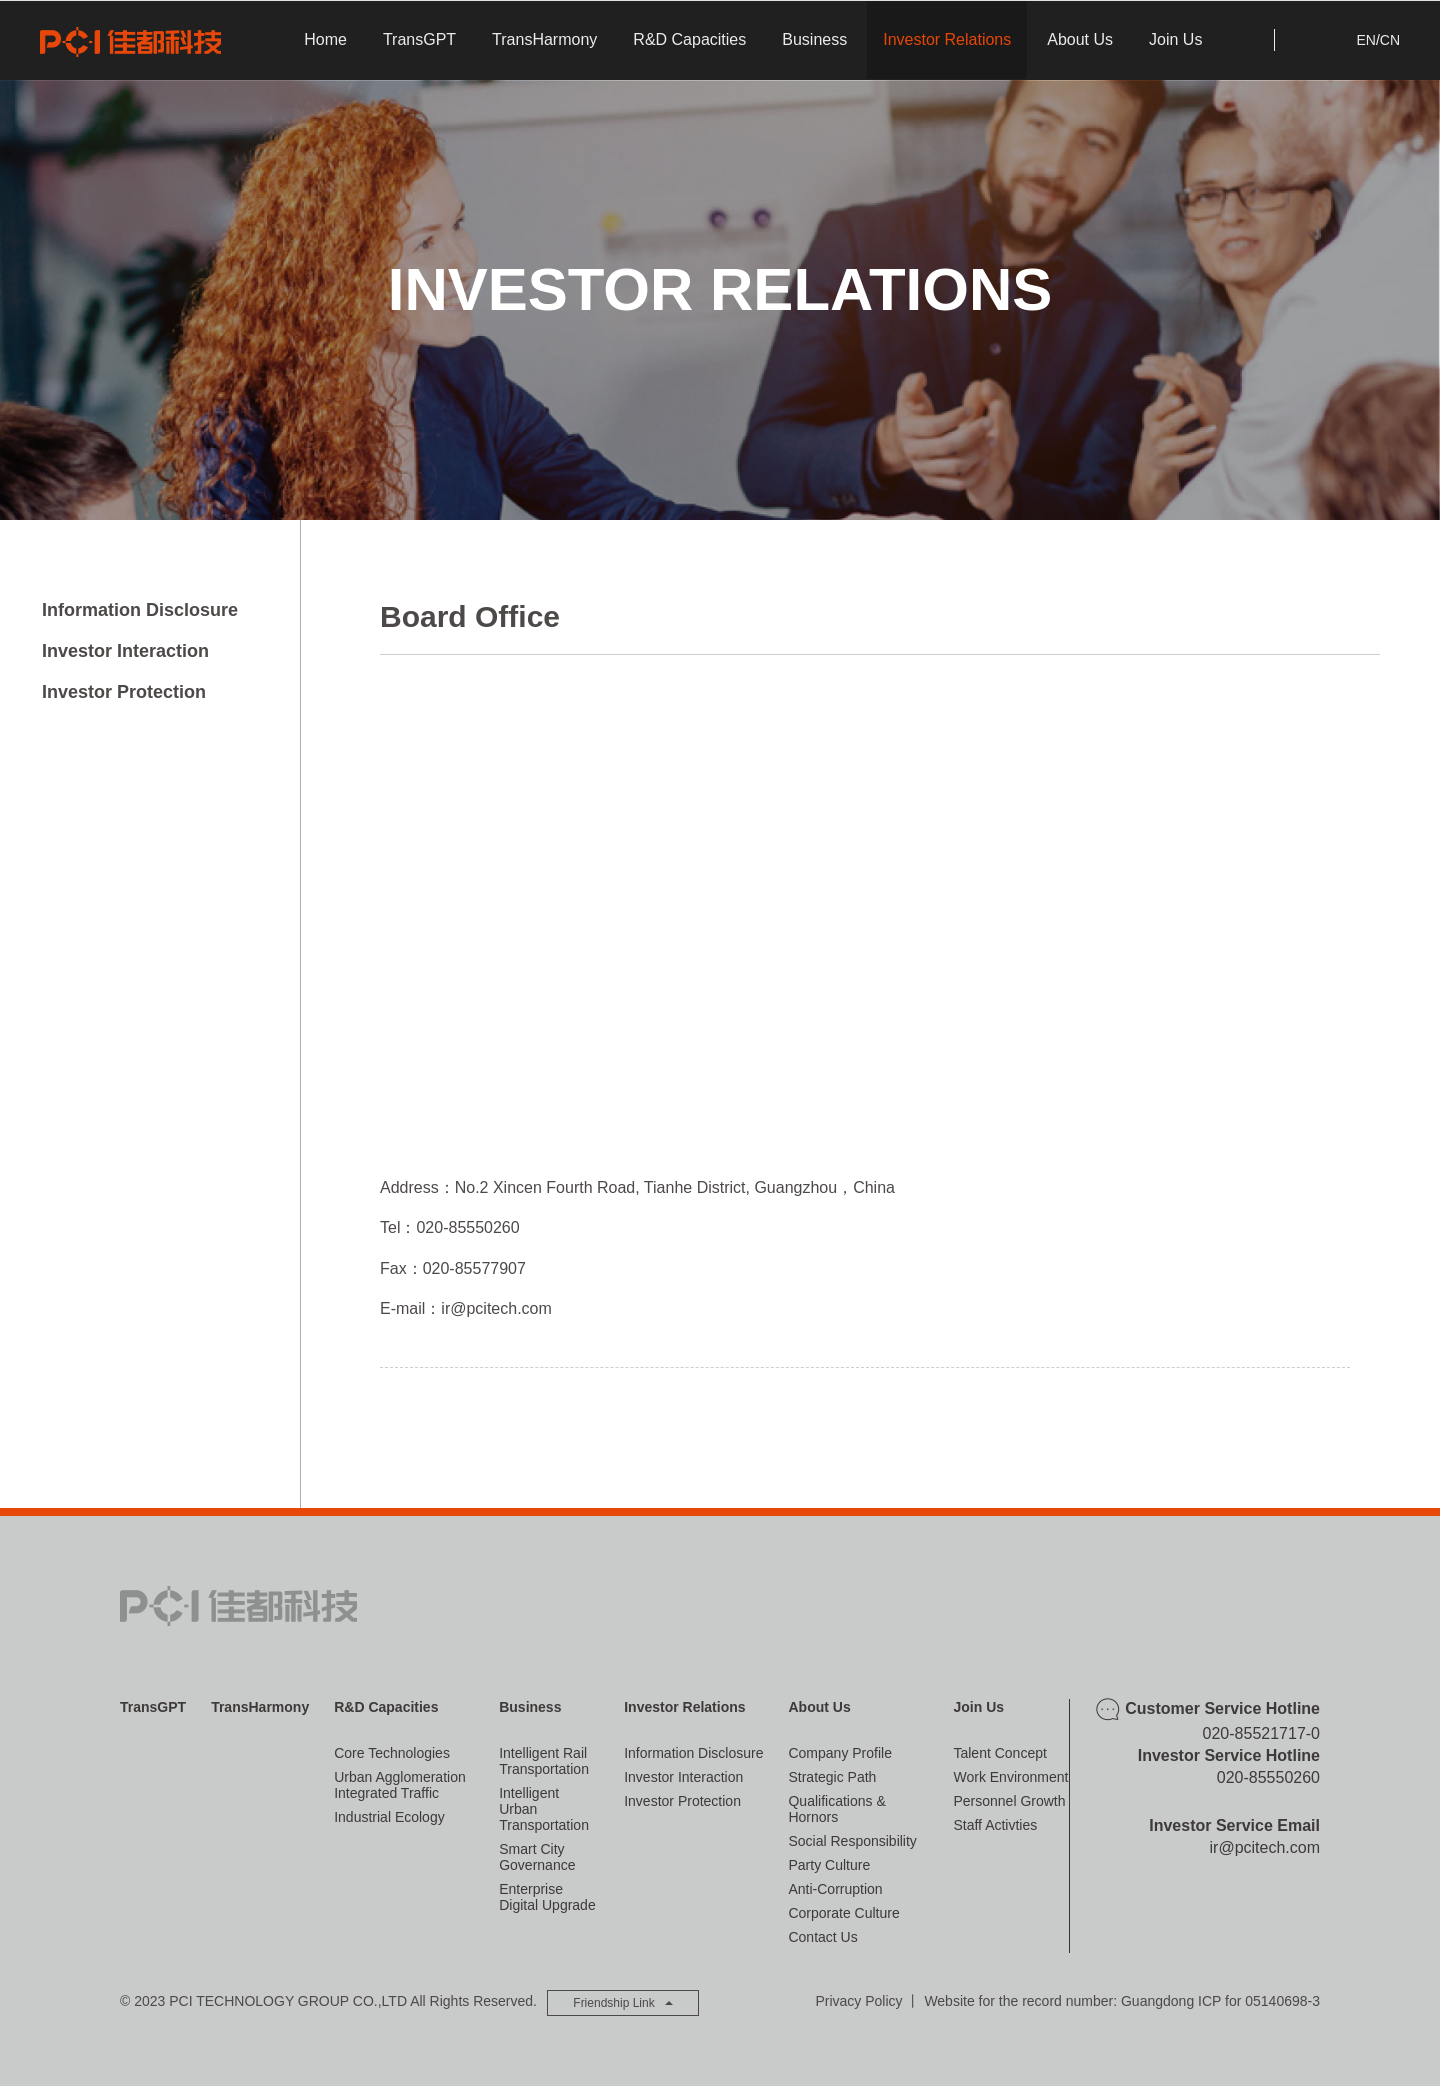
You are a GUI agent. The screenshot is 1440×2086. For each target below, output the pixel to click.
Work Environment (1010, 1777)
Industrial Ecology (389, 1817)
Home (325, 39)
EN (1365, 40)
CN (1390, 40)
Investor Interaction (125, 651)
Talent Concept (999, 1753)
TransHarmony (544, 39)
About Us (1080, 39)
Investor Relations (947, 39)
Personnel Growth (1009, 1801)
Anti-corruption (835, 1889)
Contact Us (822, 1937)
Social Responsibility (852, 1841)
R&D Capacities (689, 39)
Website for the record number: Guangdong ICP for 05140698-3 (1122, 2001)
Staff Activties (995, 1825)
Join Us (1175, 39)
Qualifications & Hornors (836, 1809)
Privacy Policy (858, 2001)
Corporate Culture (843, 1913)
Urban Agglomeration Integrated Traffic (400, 1785)
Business (814, 39)
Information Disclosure (140, 610)
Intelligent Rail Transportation (544, 1761)
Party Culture (829, 1865)
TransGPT (419, 39)
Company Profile (840, 1753)
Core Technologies (392, 1753)
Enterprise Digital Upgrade (547, 1897)
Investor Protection (124, 692)
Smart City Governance (537, 1857)
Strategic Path (832, 1777)
